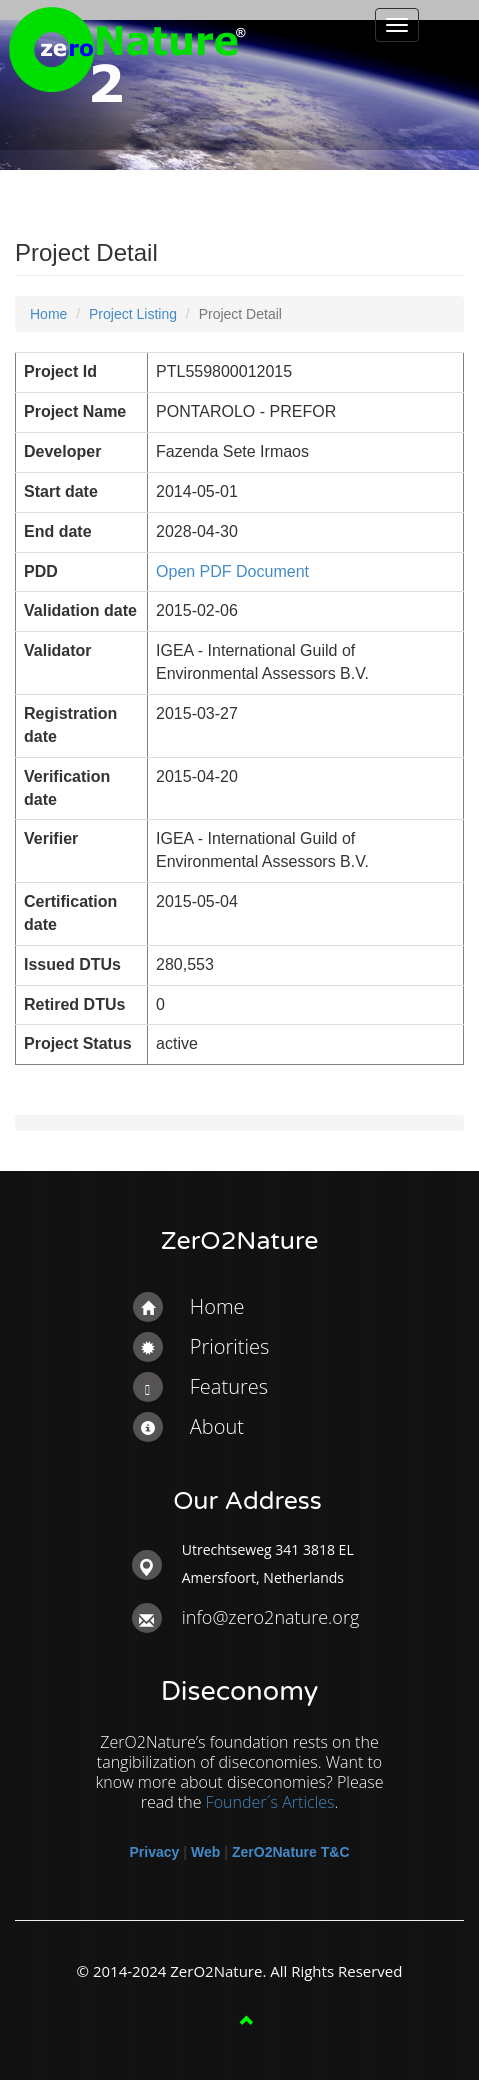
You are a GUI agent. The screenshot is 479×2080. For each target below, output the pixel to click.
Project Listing (133, 314)
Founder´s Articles (270, 1802)
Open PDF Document (232, 571)
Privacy (154, 1852)
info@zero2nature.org (271, 1617)
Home (48, 314)
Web (205, 1852)
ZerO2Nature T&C (290, 1852)
